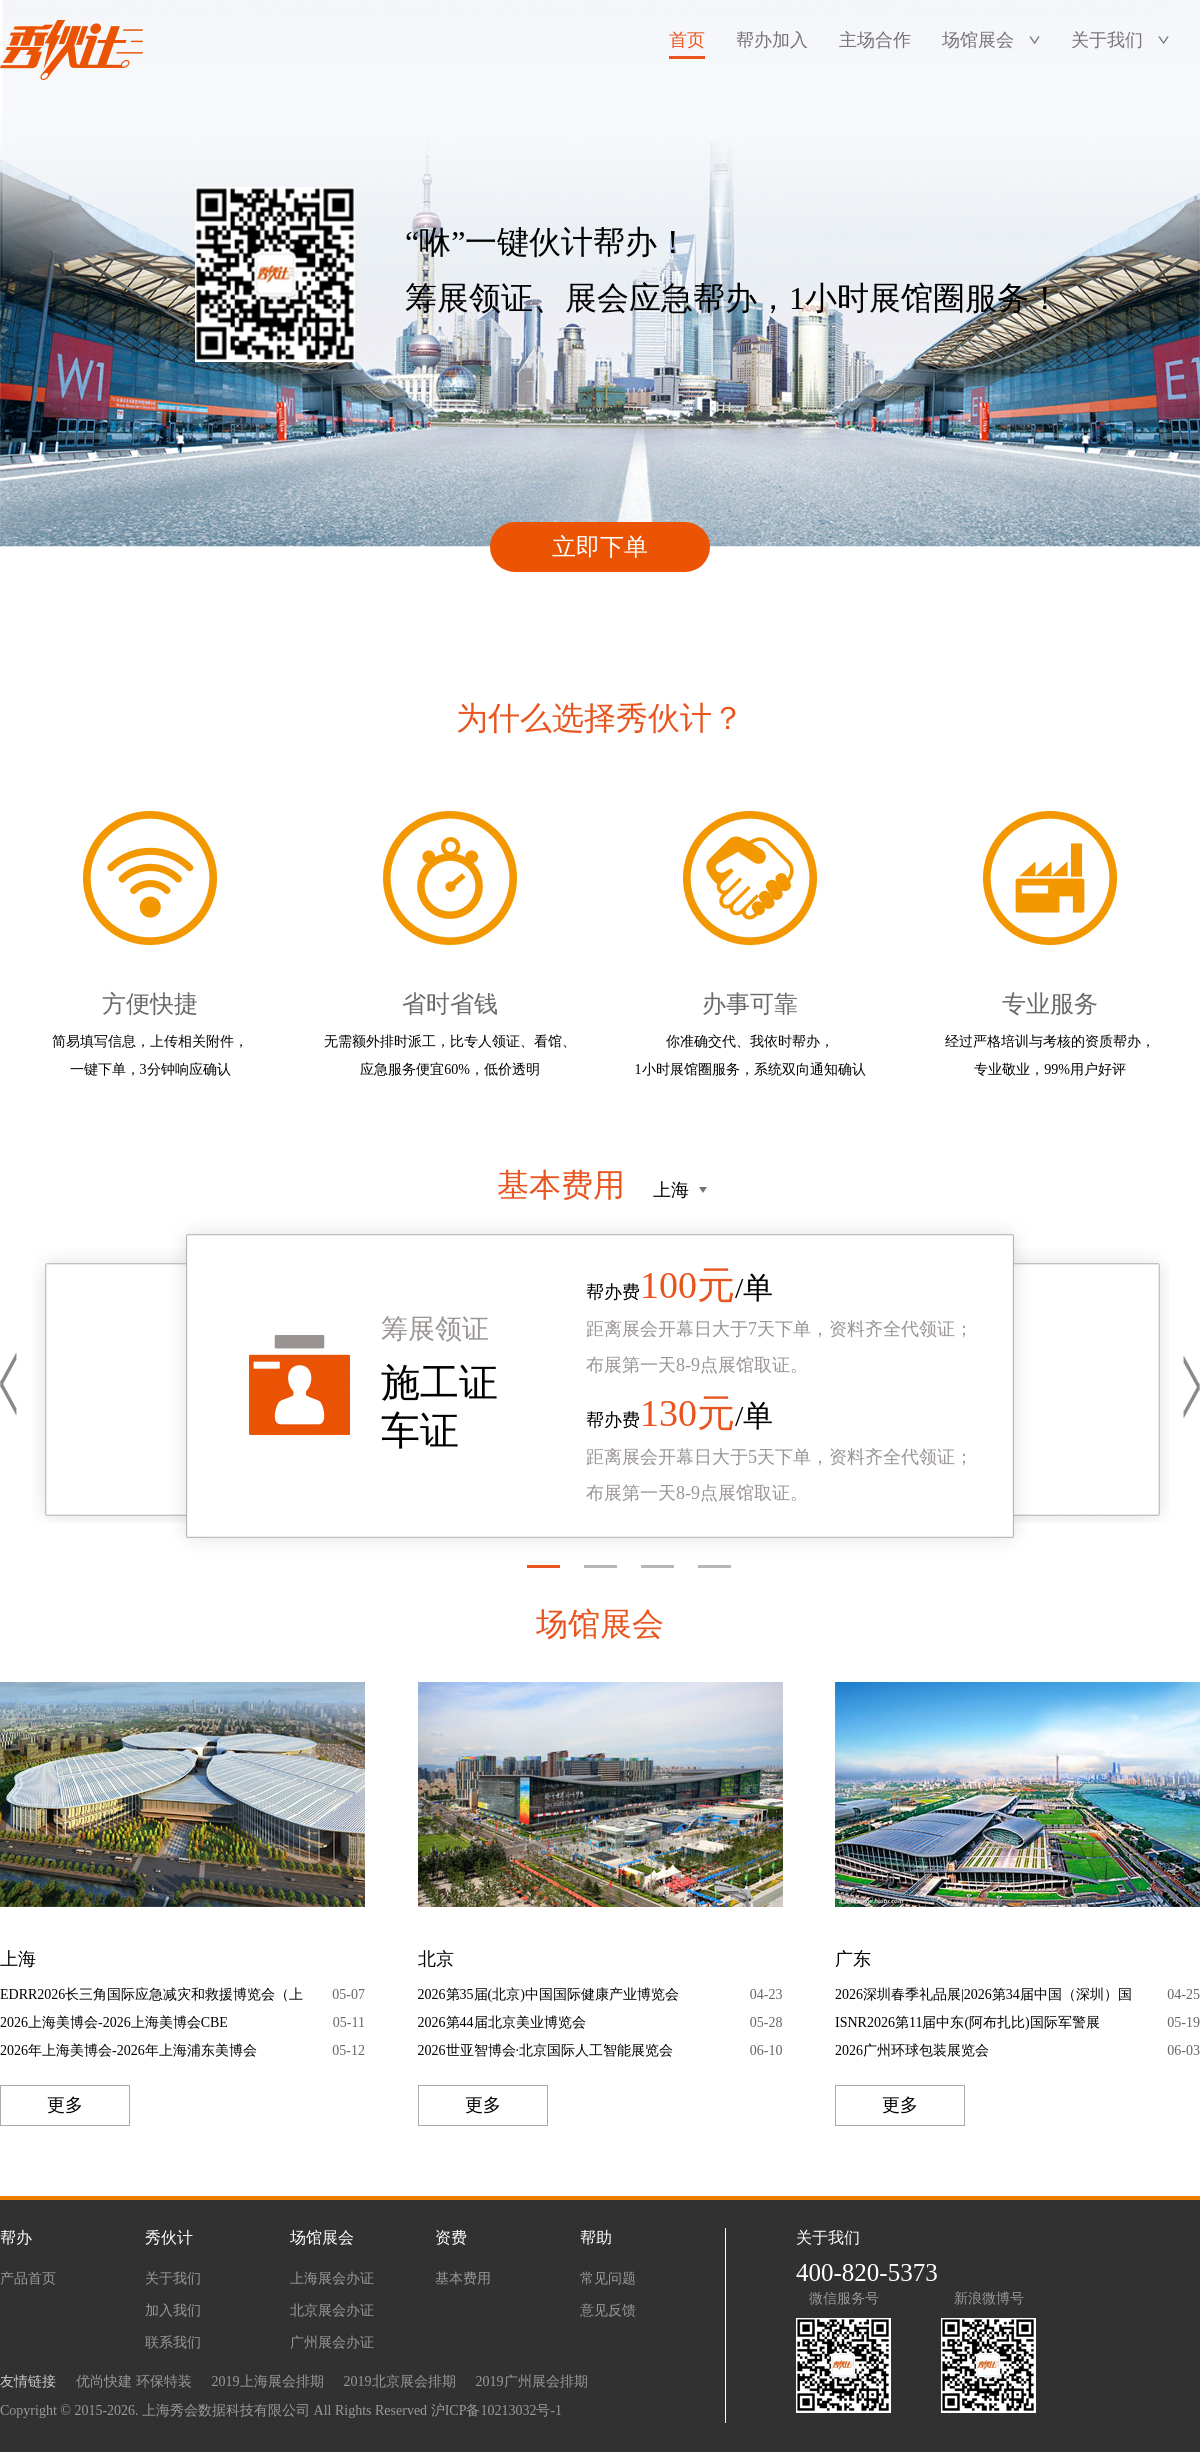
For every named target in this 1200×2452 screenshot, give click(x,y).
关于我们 (1107, 40)
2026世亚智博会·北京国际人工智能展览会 (546, 2050)
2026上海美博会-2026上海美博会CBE (114, 2022)
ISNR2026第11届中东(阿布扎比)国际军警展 (967, 2022)
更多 (65, 2105)
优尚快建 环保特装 (134, 2381)
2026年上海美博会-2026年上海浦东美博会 (128, 2050)
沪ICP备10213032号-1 (496, 2410)
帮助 (596, 2237)
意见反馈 (608, 2310)
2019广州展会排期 (532, 2381)
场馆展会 (978, 40)
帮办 (16, 2237)
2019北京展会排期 (400, 2381)
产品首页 (28, 2278)
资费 (451, 2237)
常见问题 (608, 2278)
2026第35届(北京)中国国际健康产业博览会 (548, 1994)
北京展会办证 (332, 2310)
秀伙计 (169, 2237)
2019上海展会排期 (268, 2381)
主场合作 (875, 40)
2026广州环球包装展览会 (912, 2050)
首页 (687, 40)
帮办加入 (772, 40)
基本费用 (463, 2278)
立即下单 (600, 547)
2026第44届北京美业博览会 (502, 2022)
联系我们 (173, 2342)
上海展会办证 (332, 2278)
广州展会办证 (332, 2342)
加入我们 (173, 2310)
